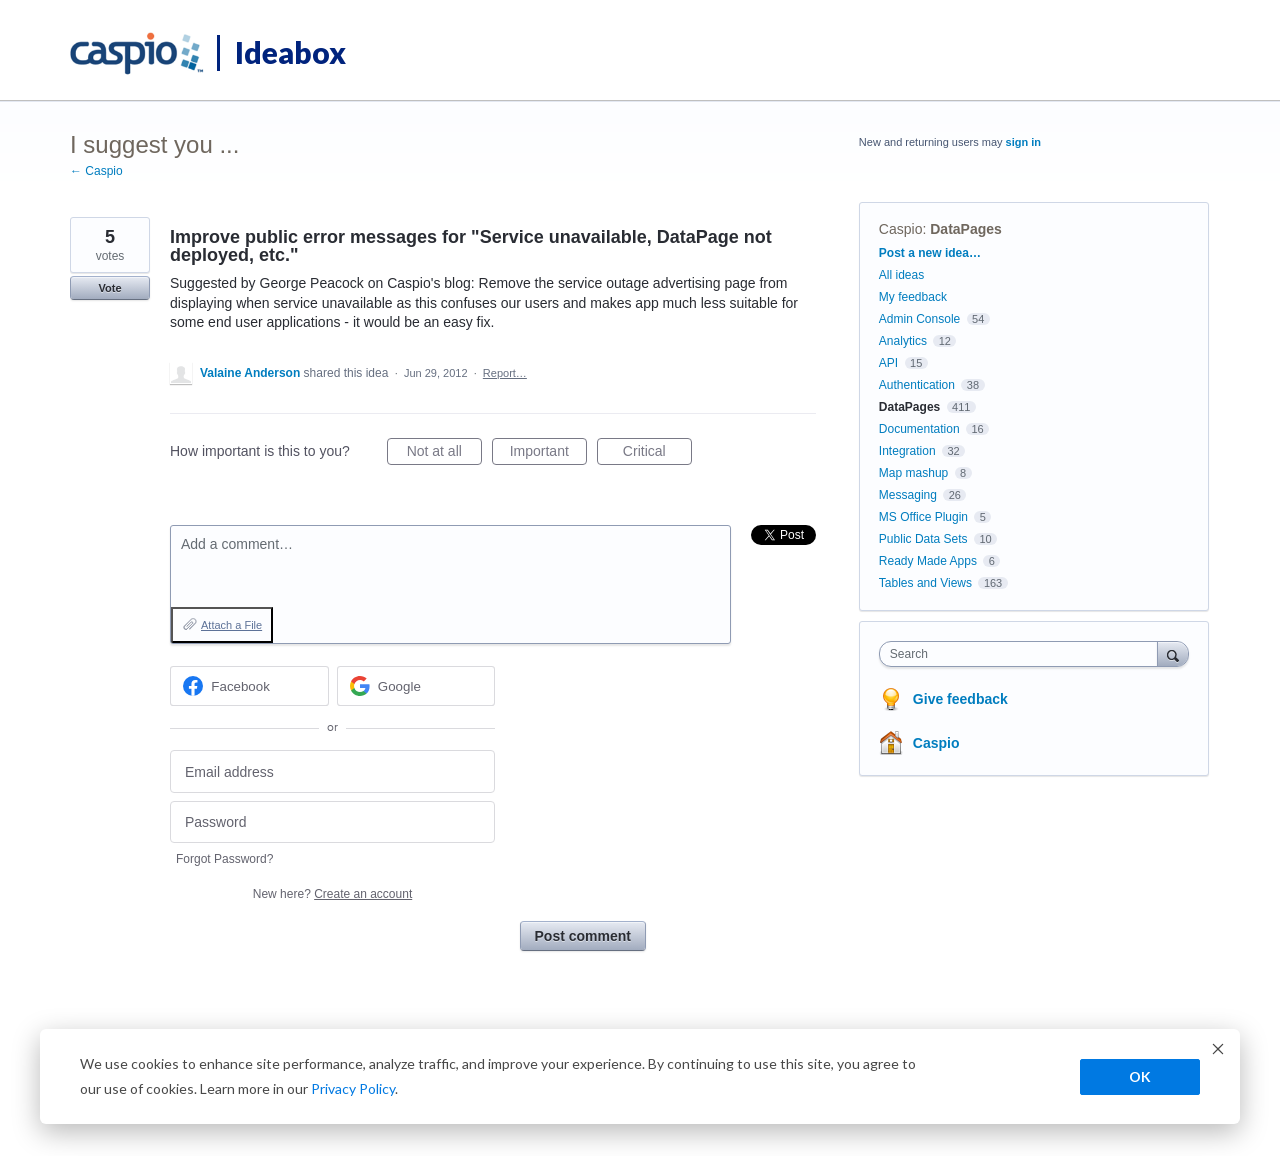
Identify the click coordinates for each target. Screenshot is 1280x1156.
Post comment (583, 936)
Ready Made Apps (928, 561)
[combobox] (1023, 654)
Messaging (908, 495)
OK (1140, 1076)
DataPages (966, 229)
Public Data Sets (923, 539)
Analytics (903, 341)
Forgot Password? (224, 859)
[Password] (332, 822)
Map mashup (913, 473)
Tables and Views (925, 583)
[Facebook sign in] (249, 686)
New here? (332, 894)
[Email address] (332, 771)
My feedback (913, 297)
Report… (505, 373)
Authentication (917, 385)
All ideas (901, 275)
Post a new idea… (930, 253)
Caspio (901, 229)
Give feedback (960, 699)
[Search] (1173, 653)
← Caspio (96, 171)
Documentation (919, 429)
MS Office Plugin (923, 517)
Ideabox (290, 52)
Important (548, 454)
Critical (657, 454)
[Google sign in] (416, 686)
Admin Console (919, 319)
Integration (907, 451)
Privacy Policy (353, 1088)
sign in (1023, 142)
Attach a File (231, 625)
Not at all (444, 454)
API (888, 363)
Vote (109, 288)
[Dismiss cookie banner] (1218, 1051)
